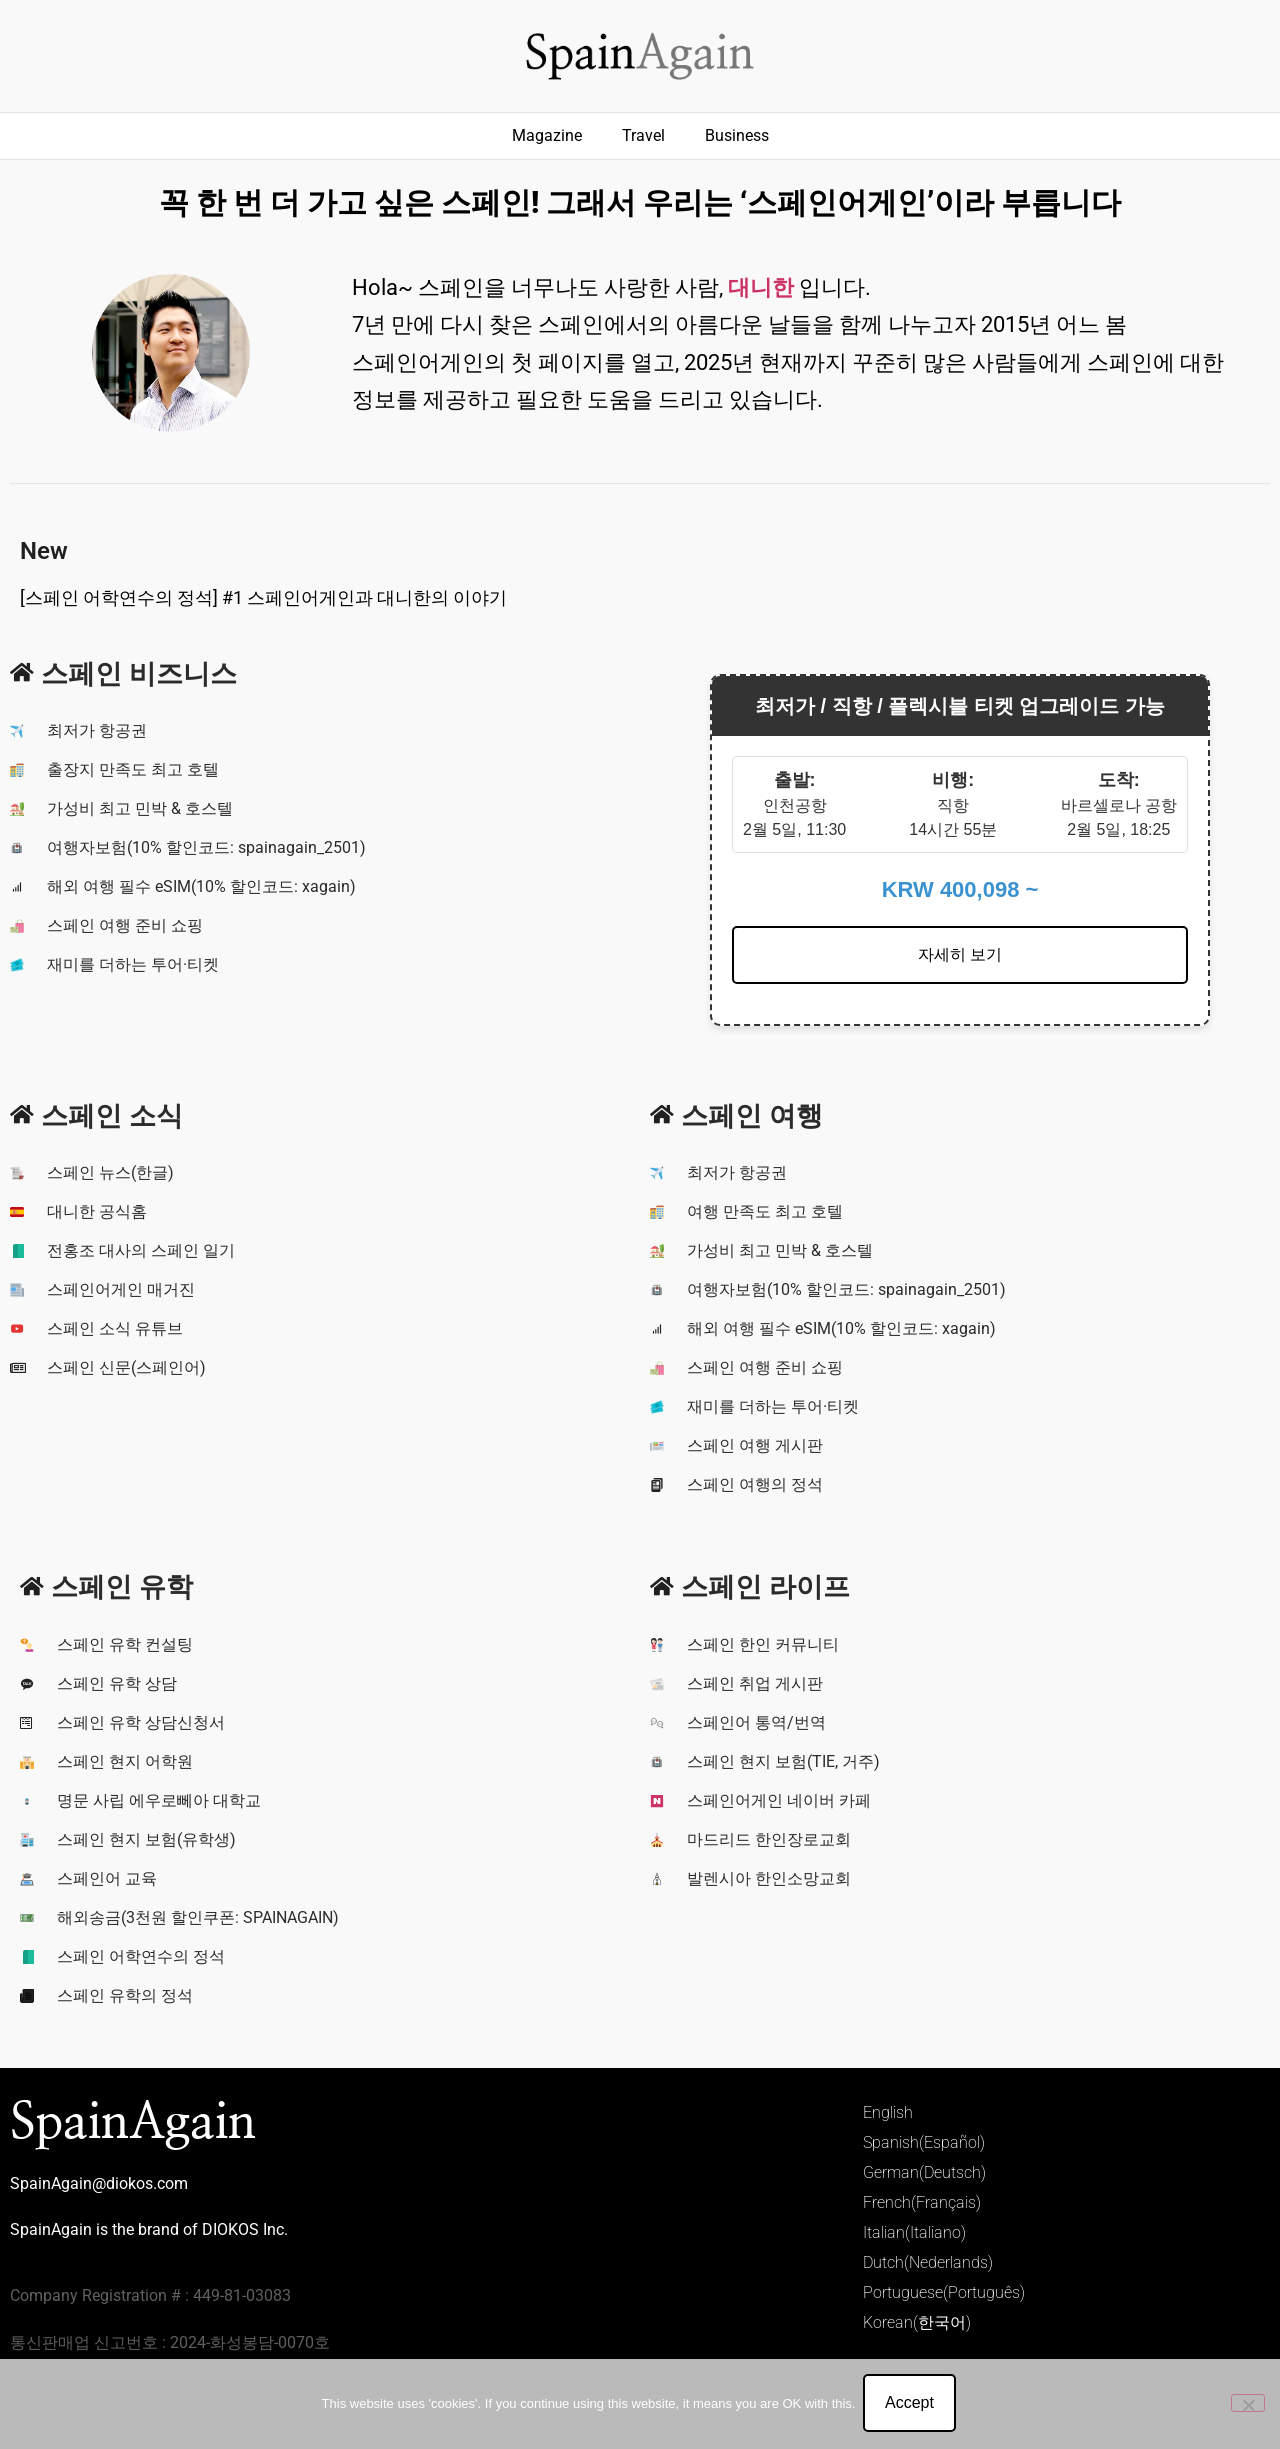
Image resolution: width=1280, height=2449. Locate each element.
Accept (911, 2404)
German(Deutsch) (924, 2172)
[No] (1248, 2404)
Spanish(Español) (924, 2142)
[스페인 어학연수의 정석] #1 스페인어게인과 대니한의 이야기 (263, 597)
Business (737, 135)
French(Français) (922, 2202)
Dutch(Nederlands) (928, 2262)
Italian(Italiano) (914, 2232)
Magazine (547, 135)
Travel (643, 135)
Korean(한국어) (917, 2322)
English (888, 2112)
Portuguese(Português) (944, 2292)
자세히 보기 (960, 954)
